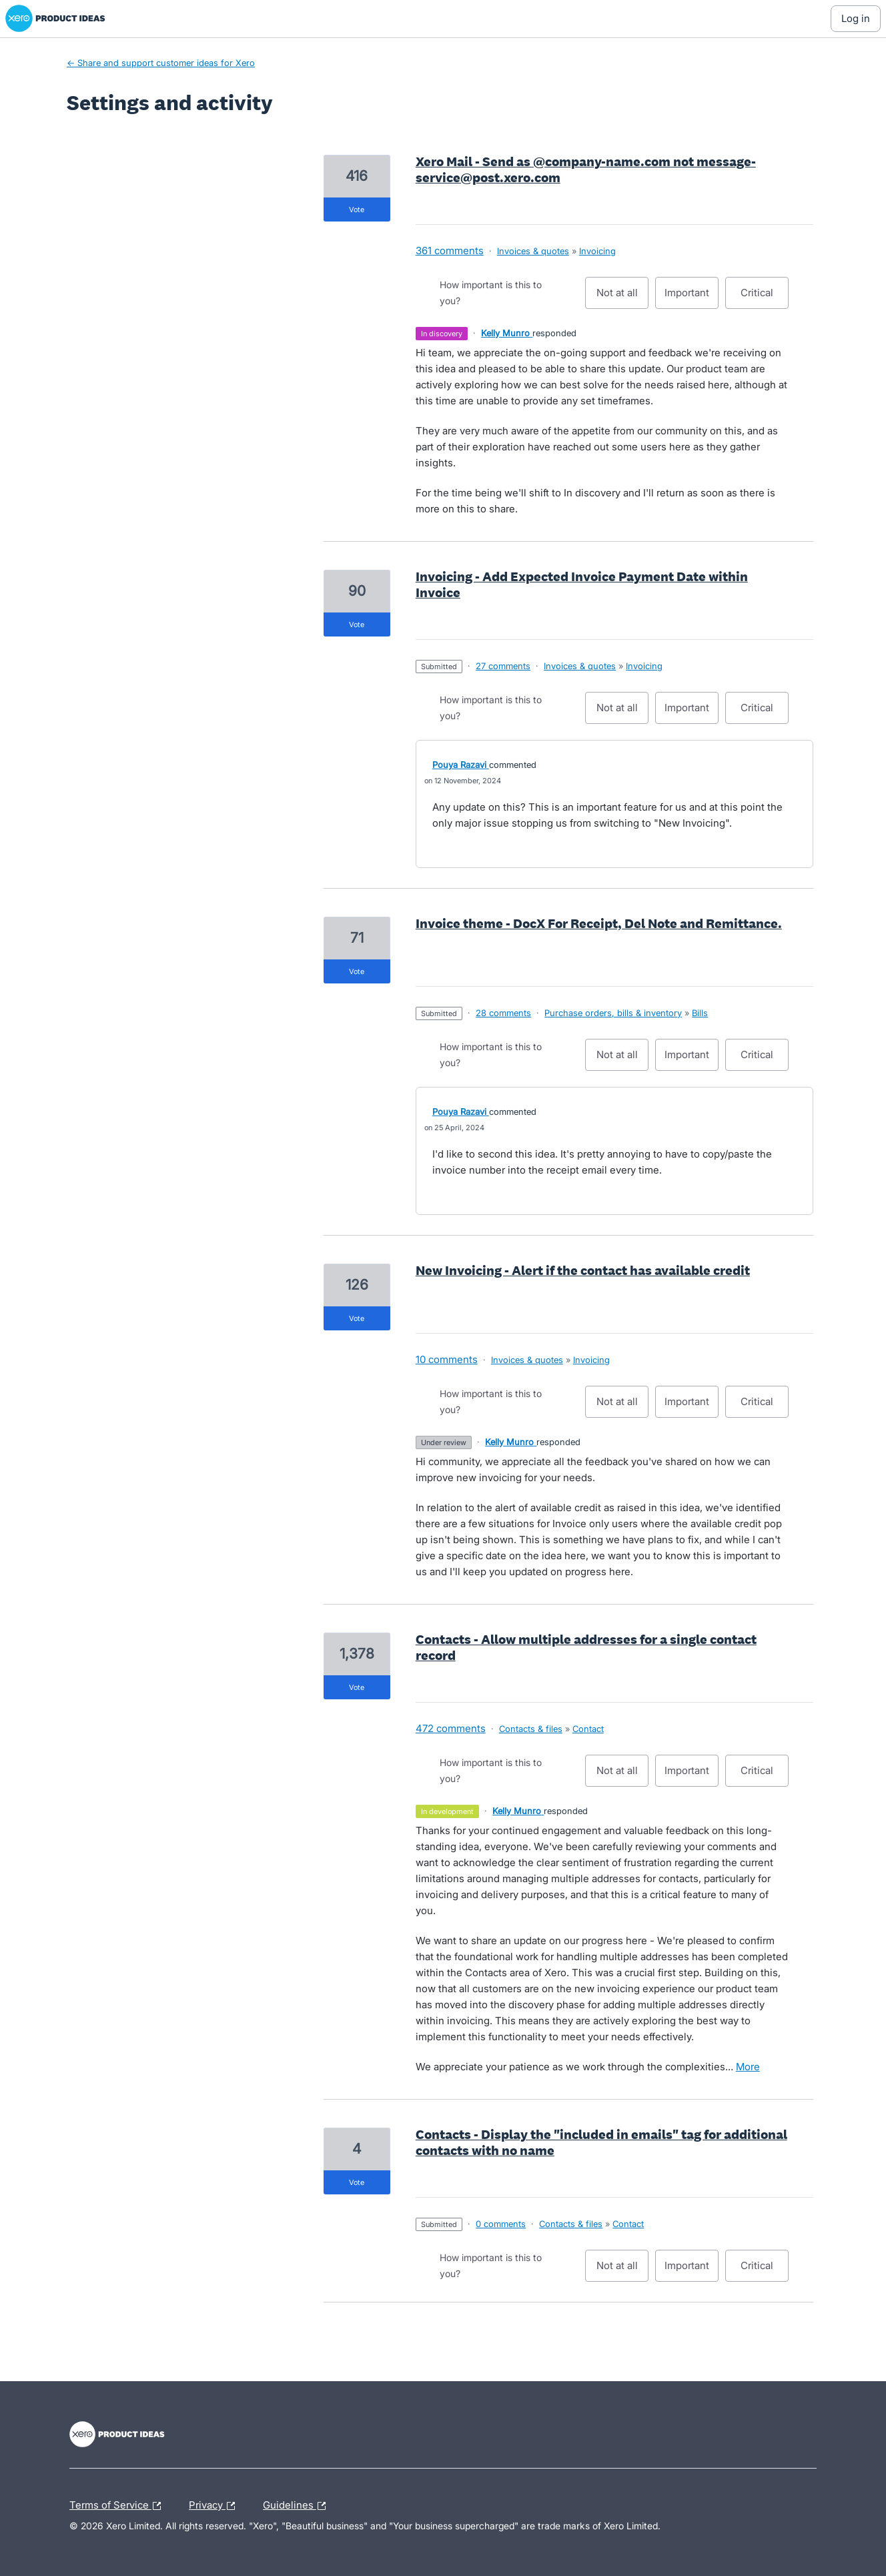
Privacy (215, 2506)
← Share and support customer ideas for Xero (161, 62)
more (748, 2067)
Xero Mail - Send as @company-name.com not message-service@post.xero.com (586, 169)
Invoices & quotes (533, 251)
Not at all (622, 297)
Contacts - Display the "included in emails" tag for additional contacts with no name (601, 2142)
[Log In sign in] (856, 18)
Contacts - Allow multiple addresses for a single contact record (586, 1647)
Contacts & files (530, 1728)
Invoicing (597, 251)
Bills (700, 1012)
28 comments (503, 1012)
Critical (765, 297)
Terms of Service (118, 2506)
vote (356, 209)
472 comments (451, 1728)
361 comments (450, 250)
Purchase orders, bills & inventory (613, 1012)
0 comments (501, 2223)
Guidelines (297, 2506)
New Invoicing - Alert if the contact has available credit (583, 1270)
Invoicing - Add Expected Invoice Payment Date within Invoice (582, 584)
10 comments (447, 1359)
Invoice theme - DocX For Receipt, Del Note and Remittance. (599, 923)
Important (691, 297)
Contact (588, 1728)
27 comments (503, 666)
